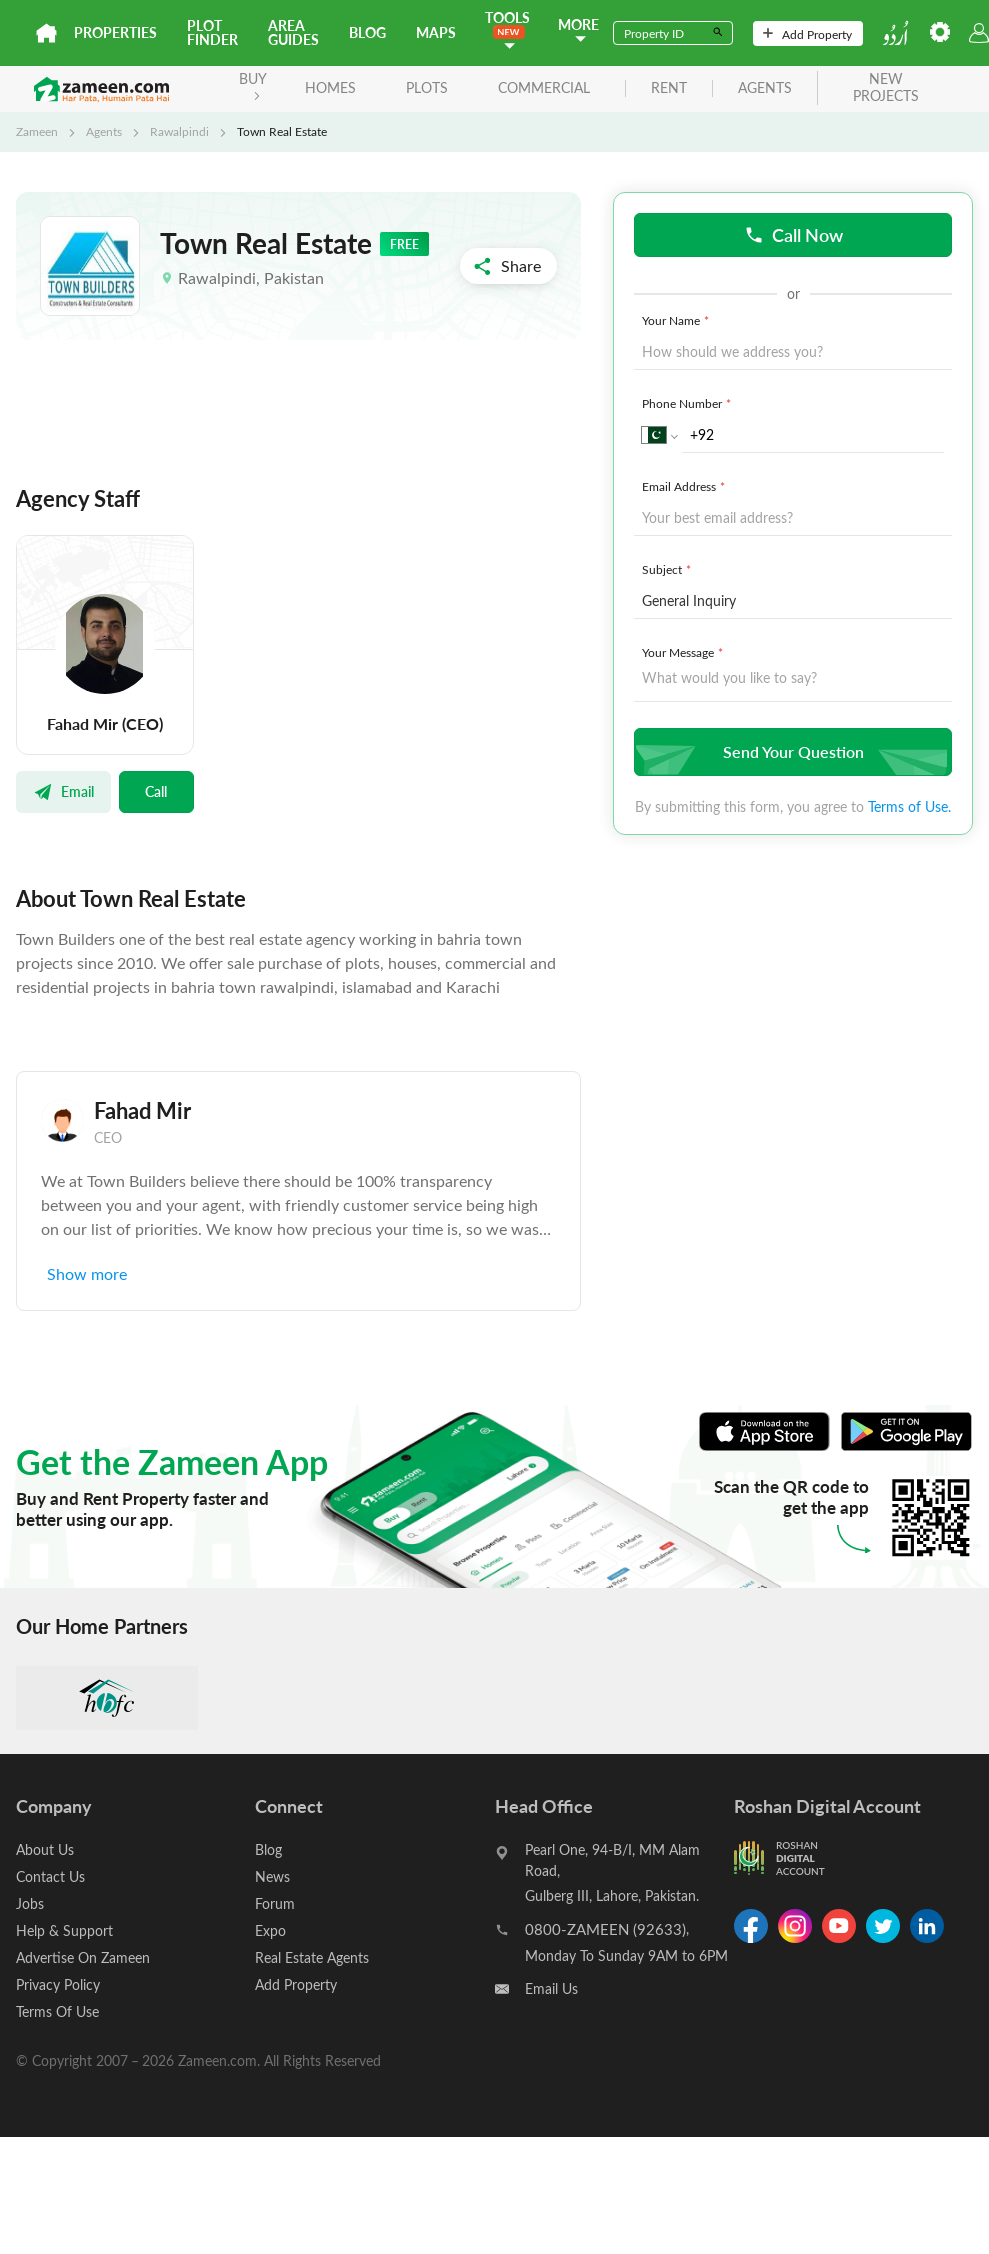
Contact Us (50, 1876)
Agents (104, 131)
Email (63, 791)
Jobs (30, 1903)
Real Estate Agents (312, 1957)
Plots (427, 87)
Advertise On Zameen (83, 1957)
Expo (270, 1930)
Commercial (544, 87)
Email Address (685, 486)
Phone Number (688, 403)
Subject (668, 569)
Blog (367, 32)
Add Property (807, 34)
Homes (330, 87)
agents (765, 88)
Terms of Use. (909, 806)
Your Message (684, 652)
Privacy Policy (58, 1984)
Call (156, 791)
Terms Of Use (57, 2011)
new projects (886, 88)
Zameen (37, 131)
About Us (45, 1849)
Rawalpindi (179, 131)
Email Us (551, 1988)
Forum (275, 1903)
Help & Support (64, 1930)
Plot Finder (212, 32)
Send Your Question (790, 751)
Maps (436, 32)
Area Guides (293, 32)
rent (669, 88)
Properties (115, 32)
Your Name (677, 320)
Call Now (793, 234)
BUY (253, 84)
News (272, 1876)
